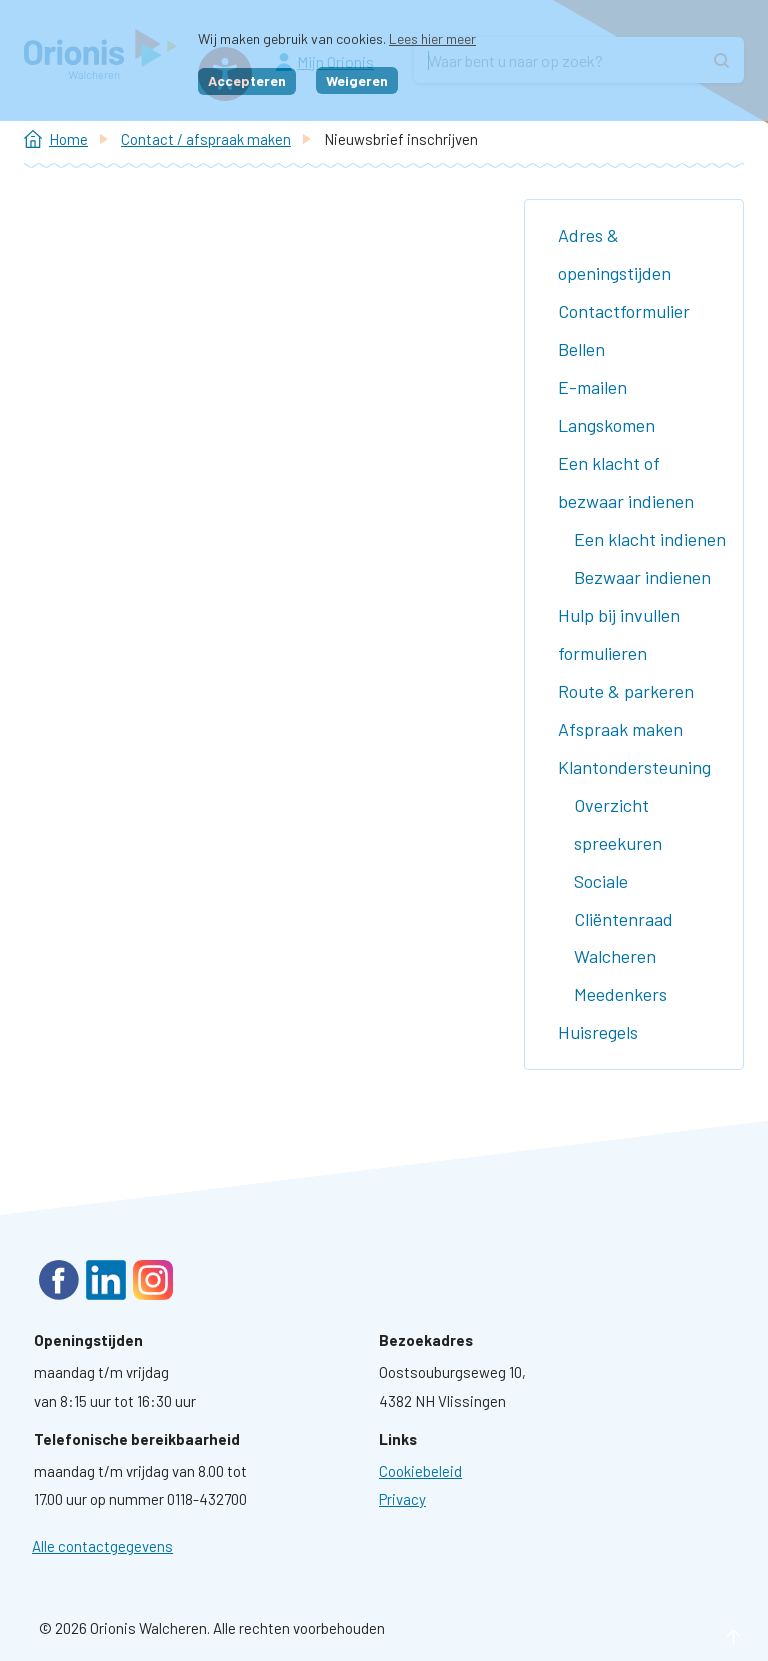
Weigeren (357, 80)
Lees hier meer (432, 38)
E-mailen (592, 387)
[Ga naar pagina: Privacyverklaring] (402, 1499)
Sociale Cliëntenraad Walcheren (623, 919)
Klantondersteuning (634, 767)
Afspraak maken (620, 729)
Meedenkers (620, 994)
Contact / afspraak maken (206, 139)
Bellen (581, 349)
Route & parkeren (626, 691)
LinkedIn (106, 1280)
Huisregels (598, 1032)
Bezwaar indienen (642, 577)
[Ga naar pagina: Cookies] (420, 1471)
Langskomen (606, 425)
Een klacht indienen (650, 539)
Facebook (59, 1280)
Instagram (153, 1280)
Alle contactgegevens (102, 1546)
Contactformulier (624, 311)
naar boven (703, 1637)
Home (68, 139)
